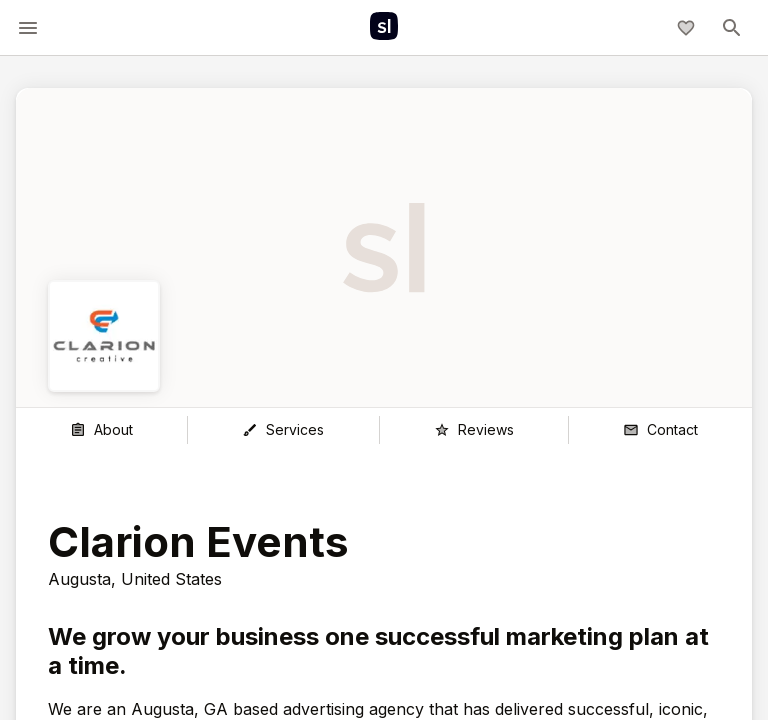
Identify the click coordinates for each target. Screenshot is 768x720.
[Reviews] (474, 430)
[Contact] (660, 430)
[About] (101, 430)
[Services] (283, 430)
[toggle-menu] (28, 28)
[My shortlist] (686, 28)
